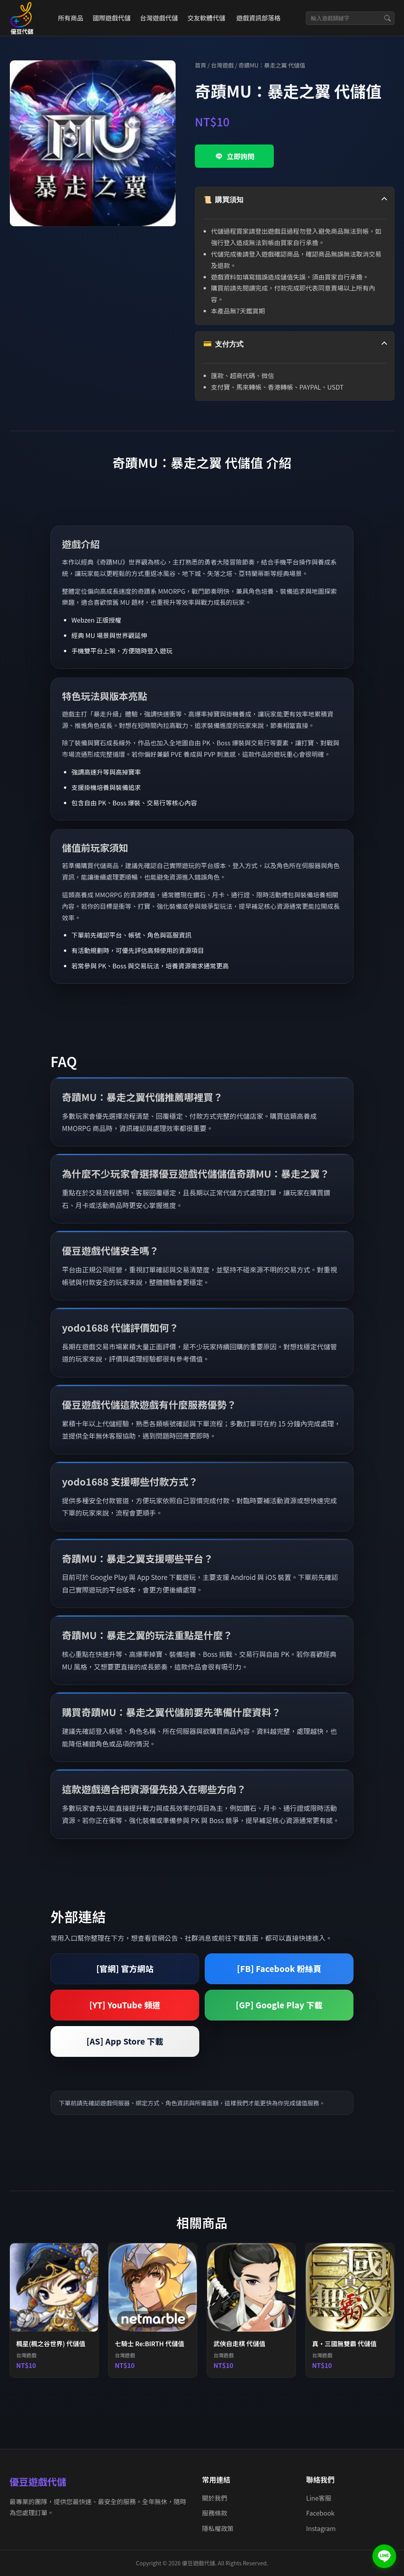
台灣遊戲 (222, 65)
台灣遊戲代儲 (159, 18)
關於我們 (214, 2498)
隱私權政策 (218, 2528)
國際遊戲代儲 (112, 18)
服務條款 (214, 2513)
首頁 (200, 65)
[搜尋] (387, 18)
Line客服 (318, 2498)
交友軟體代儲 (206, 18)
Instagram (321, 2528)
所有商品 (70, 18)
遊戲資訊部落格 (258, 18)
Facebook (320, 2513)
